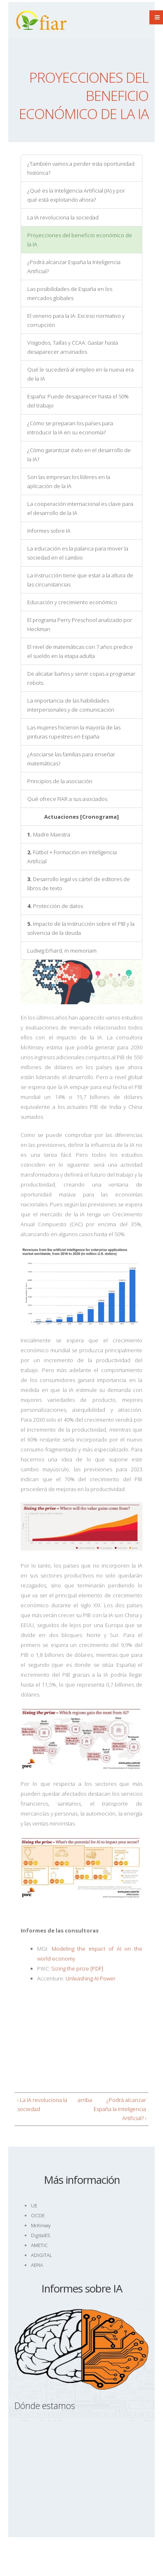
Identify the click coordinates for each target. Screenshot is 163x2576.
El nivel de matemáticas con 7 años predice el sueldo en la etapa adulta (80, 651)
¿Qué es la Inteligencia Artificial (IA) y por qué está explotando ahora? (76, 195)
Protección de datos (55, 906)
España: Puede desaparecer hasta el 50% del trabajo (78, 401)
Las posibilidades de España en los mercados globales (69, 293)
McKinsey (40, 2225)
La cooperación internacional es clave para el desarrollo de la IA (80, 508)
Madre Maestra (48, 834)
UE (34, 2205)
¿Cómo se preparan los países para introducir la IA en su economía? (70, 427)
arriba (80, 2100)
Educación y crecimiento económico (72, 602)
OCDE (38, 2215)
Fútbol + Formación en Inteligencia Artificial (72, 856)
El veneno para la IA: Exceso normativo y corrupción (76, 320)
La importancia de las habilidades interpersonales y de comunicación (70, 705)
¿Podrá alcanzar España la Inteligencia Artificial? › (120, 2109)
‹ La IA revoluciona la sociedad (42, 2104)
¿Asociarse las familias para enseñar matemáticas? (71, 759)
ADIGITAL (41, 2255)
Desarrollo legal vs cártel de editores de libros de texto (78, 883)
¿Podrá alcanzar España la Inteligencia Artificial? (73, 266)
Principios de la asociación (59, 781)
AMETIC (39, 2245)
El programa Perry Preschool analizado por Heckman (79, 624)
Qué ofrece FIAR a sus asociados (67, 799)
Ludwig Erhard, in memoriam (62, 950)
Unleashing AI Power (91, 1978)
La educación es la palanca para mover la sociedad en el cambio (77, 553)
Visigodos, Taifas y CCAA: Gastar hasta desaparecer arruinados (72, 347)
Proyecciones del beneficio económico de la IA (79, 239)
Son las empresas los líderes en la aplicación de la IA (68, 481)
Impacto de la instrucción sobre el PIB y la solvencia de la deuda (81, 928)
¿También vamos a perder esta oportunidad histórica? (81, 168)
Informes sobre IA (49, 530)
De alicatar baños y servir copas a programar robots (81, 678)
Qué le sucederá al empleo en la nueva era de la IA (80, 374)
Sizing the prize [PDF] (77, 1968)
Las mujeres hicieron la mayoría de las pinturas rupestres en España (73, 732)
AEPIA (37, 2264)
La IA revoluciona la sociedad (63, 217)
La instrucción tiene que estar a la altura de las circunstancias (80, 580)
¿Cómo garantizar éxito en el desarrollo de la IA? (79, 454)
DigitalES (40, 2235)
